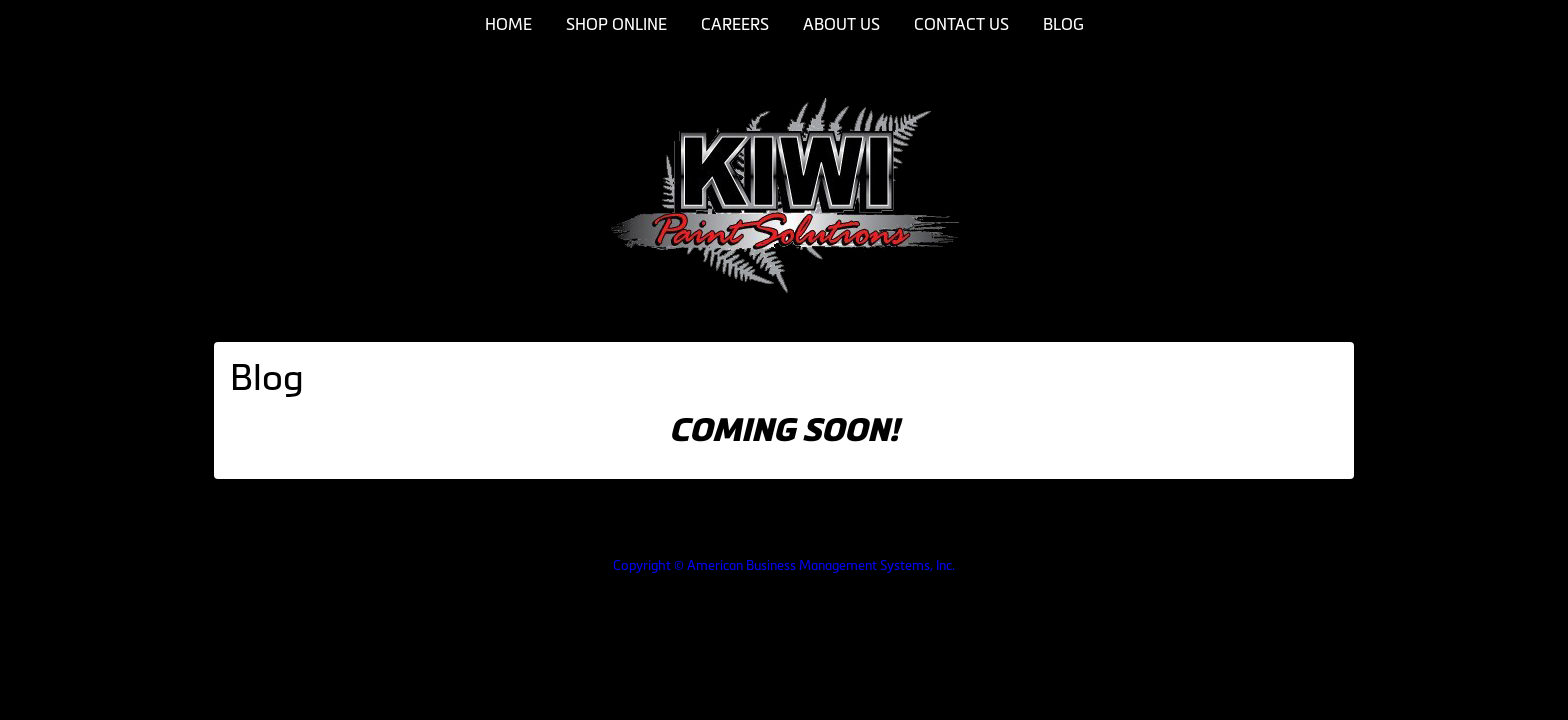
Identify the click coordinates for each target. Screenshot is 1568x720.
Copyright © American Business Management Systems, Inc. (784, 565)
